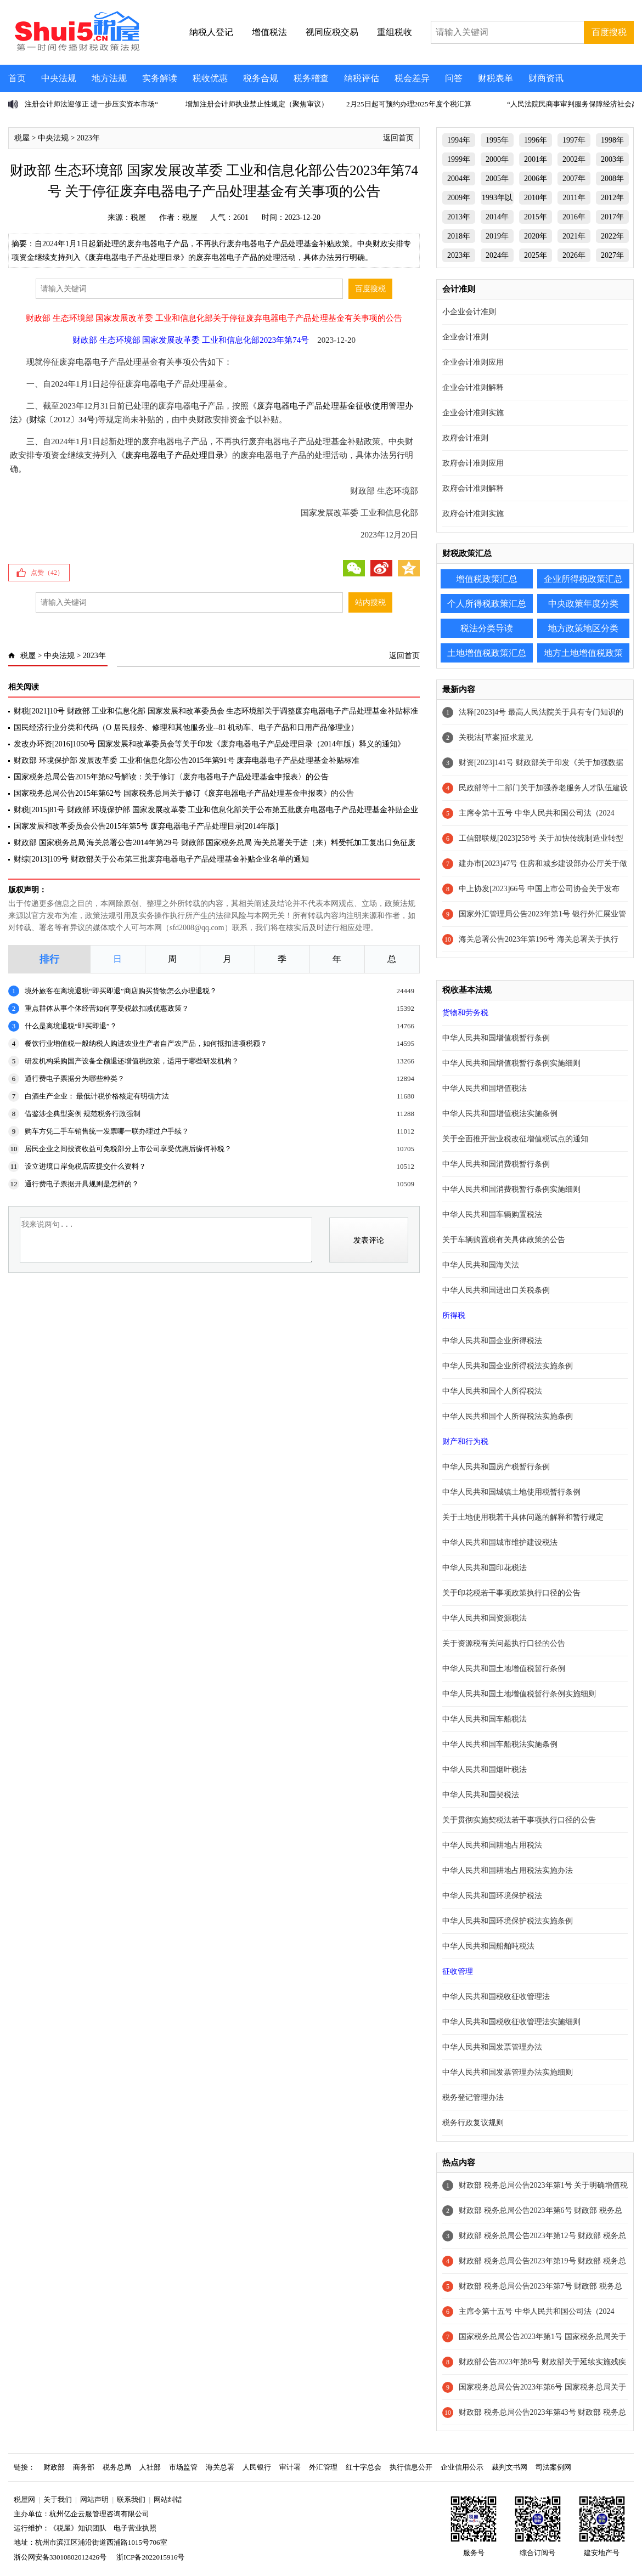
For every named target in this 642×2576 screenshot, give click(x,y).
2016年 (573, 217)
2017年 (612, 217)
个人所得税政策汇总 (486, 603)
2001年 (535, 159)
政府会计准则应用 (473, 463)
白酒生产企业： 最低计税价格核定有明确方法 (97, 1096)
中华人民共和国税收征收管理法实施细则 (511, 2022)
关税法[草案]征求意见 (496, 737)
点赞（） (47, 572)
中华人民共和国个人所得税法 (492, 1391)
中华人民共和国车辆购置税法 (492, 1214)
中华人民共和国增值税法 (484, 1088)
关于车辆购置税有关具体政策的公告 (503, 1240)
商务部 (83, 2467)
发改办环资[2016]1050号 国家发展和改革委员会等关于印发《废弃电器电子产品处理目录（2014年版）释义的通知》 (209, 744)
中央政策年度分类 (583, 603)
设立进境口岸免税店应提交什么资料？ (85, 1166)
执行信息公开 (411, 2467)
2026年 (573, 255)
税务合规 (260, 78)
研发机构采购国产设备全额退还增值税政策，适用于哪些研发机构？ (132, 1061)
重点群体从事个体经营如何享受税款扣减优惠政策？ (107, 1008)
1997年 (573, 140)
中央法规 (58, 78)
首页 (17, 78)
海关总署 (220, 2467)
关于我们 (57, 2499)
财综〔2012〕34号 (62, 419)
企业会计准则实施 (473, 413)
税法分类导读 (486, 628)
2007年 (573, 178)
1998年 (612, 140)
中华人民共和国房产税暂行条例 (496, 1467)
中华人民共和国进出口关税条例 (496, 1290)
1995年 (497, 140)
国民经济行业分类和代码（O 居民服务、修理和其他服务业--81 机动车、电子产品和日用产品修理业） (186, 727)
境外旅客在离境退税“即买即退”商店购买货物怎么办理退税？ (121, 991)
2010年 (535, 198)
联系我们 (131, 2499)
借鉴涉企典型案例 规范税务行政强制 (82, 1113)
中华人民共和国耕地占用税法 (492, 1845)
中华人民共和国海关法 (480, 1265)
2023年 (88, 138)
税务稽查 (311, 78)
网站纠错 (168, 2499)
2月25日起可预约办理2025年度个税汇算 (408, 104)
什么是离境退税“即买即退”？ (71, 1026)
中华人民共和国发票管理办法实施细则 (507, 2072)
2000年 (497, 159)
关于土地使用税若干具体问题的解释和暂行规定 (523, 1517)
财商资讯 (546, 78)
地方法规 (109, 78)
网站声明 (94, 2499)
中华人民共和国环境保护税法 (492, 1896)
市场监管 (183, 2467)
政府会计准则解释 (473, 488)
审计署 (290, 2467)
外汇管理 (323, 2467)
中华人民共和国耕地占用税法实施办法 (507, 1870)
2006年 (535, 178)
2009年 (458, 198)
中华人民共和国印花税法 (484, 1568)
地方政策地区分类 (583, 628)
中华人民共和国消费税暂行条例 (496, 1164)
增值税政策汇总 (486, 579)
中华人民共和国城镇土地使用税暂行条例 (511, 1492)
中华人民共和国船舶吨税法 (488, 1946)
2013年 (458, 217)
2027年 (612, 255)
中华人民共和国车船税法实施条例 (499, 1744)
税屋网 (24, 2499)
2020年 (535, 236)
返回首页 (398, 138)
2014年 (497, 217)
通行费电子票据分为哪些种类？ (75, 1078)
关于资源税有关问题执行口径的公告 (503, 1643)
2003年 (612, 159)
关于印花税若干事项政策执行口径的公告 (511, 1593)
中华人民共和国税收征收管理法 (496, 1996)
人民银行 (257, 2467)
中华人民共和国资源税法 (484, 1618)
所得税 (453, 1315)
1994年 (458, 140)
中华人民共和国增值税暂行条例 (496, 1038)
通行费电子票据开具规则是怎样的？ (82, 1184)
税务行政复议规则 (473, 2123)
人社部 (150, 2467)
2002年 (573, 159)
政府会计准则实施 (473, 513)
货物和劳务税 (465, 1013)
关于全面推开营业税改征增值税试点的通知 (515, 1139)
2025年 (535, 255)
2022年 (612, 236)
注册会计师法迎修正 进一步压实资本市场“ (91, 104)
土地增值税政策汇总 (486, 653)
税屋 (22, 138)
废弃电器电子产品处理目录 (174, 455)
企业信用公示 (462, 2467)
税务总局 (117, 2467)
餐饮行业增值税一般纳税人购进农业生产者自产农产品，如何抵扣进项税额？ (146, 1043)
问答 (454, 78)
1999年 (458, 159)
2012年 (612, 198)
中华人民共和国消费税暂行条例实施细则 (511, 1189)
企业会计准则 (465, 337)
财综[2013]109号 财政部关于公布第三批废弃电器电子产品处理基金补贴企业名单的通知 (161, 859)
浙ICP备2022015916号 (150, 2557)
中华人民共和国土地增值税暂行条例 (503, 1669)
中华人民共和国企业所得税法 (492, 1341)
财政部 (54, 2467)
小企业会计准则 (469, 312)
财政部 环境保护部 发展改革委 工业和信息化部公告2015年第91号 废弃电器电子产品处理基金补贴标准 (186, 760)
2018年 (458, 236)
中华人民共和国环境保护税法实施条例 (507, 1921)
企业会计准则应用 (473, 362)
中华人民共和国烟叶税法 (484, 1769)
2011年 (573, 198)
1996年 (535, 140)
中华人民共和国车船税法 (484, 1719)
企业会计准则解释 (473, 387)
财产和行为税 (465, 1441)
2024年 (497, 255)
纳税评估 (361, 78)
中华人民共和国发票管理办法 (492, 2047)
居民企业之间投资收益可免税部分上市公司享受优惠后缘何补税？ (128, 1149)
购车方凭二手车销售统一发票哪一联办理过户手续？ (107, 1131)
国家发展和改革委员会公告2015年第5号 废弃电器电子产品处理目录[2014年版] (146, 826)
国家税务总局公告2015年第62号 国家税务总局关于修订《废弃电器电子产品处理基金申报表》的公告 (184, 793)
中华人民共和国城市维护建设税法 (499, 1542)
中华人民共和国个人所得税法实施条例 (507, 1416)
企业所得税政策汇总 (583, 579)
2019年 (497, 236)
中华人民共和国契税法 (480, 1795)
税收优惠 (210, 78)
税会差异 (412, 78)
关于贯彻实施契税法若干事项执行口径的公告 (519, 1820)
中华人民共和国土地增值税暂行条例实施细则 (519, 1694)
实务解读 (159, 78)
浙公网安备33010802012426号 (60, 2557)
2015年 (535, 217)
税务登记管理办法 (473, 2097)
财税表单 (495, 78)
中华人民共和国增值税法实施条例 (499, 1113)
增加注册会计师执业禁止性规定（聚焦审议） (256, 104)
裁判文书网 (509, 2467)
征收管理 (457, 1971)
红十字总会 (363, 2467)
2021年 (573, 236)
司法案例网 (553, 2467)
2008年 (612, 178)
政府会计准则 (465, 438)
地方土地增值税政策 (583, 653)
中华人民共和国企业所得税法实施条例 (507, 1366)
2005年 (497, 178)
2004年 (458, 178)
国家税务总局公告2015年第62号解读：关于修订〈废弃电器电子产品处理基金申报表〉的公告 (171, 777)
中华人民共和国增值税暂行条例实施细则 (511, 1063)
